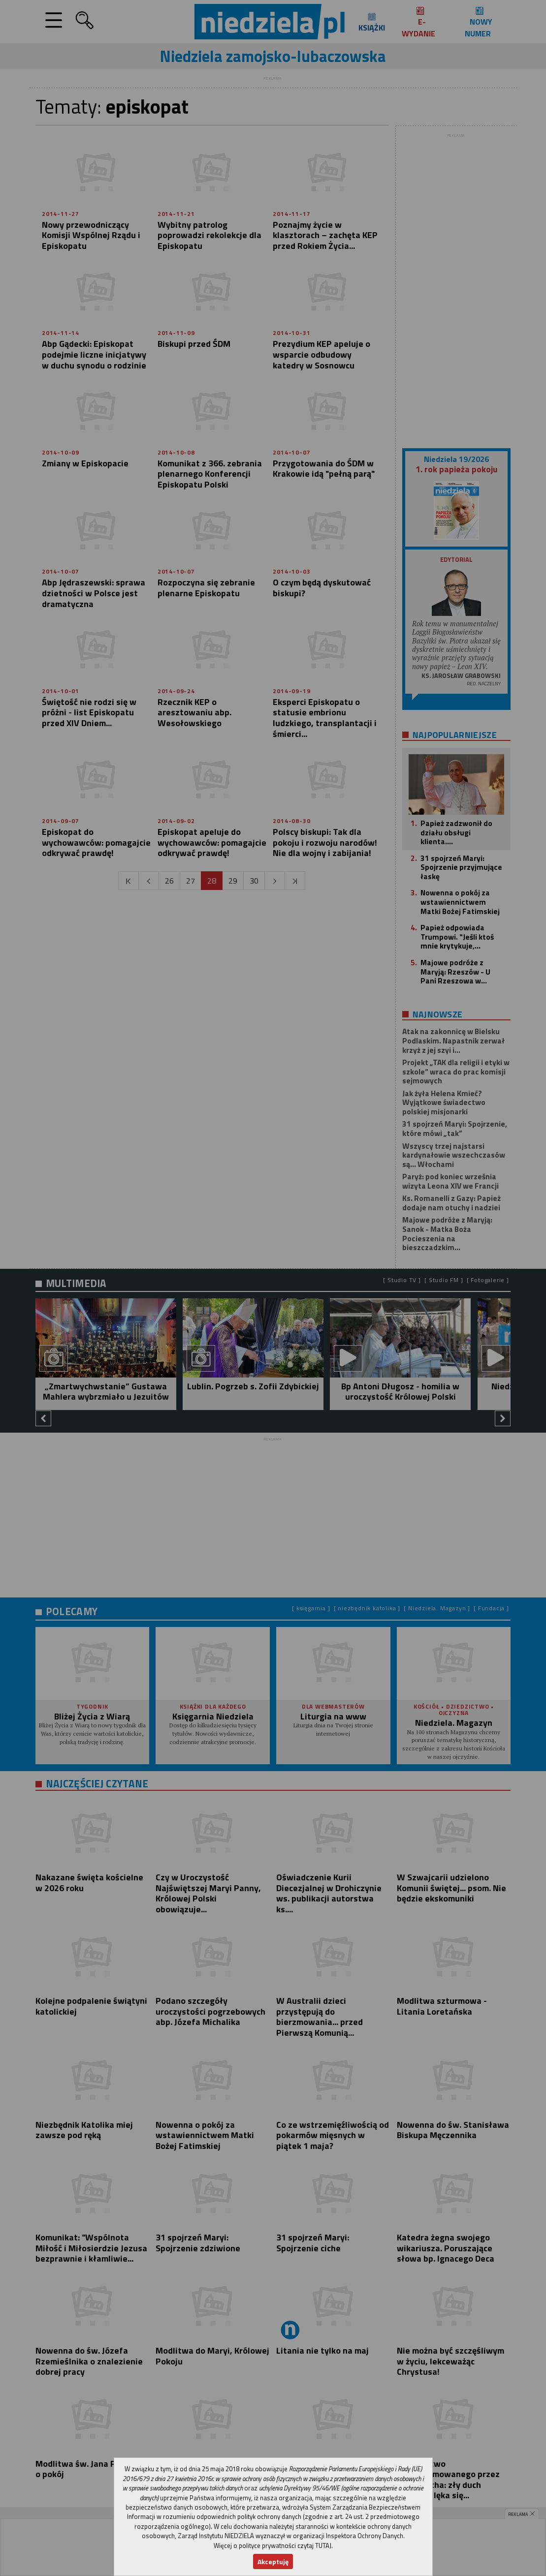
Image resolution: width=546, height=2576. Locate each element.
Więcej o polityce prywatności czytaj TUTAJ (272, 2545)
